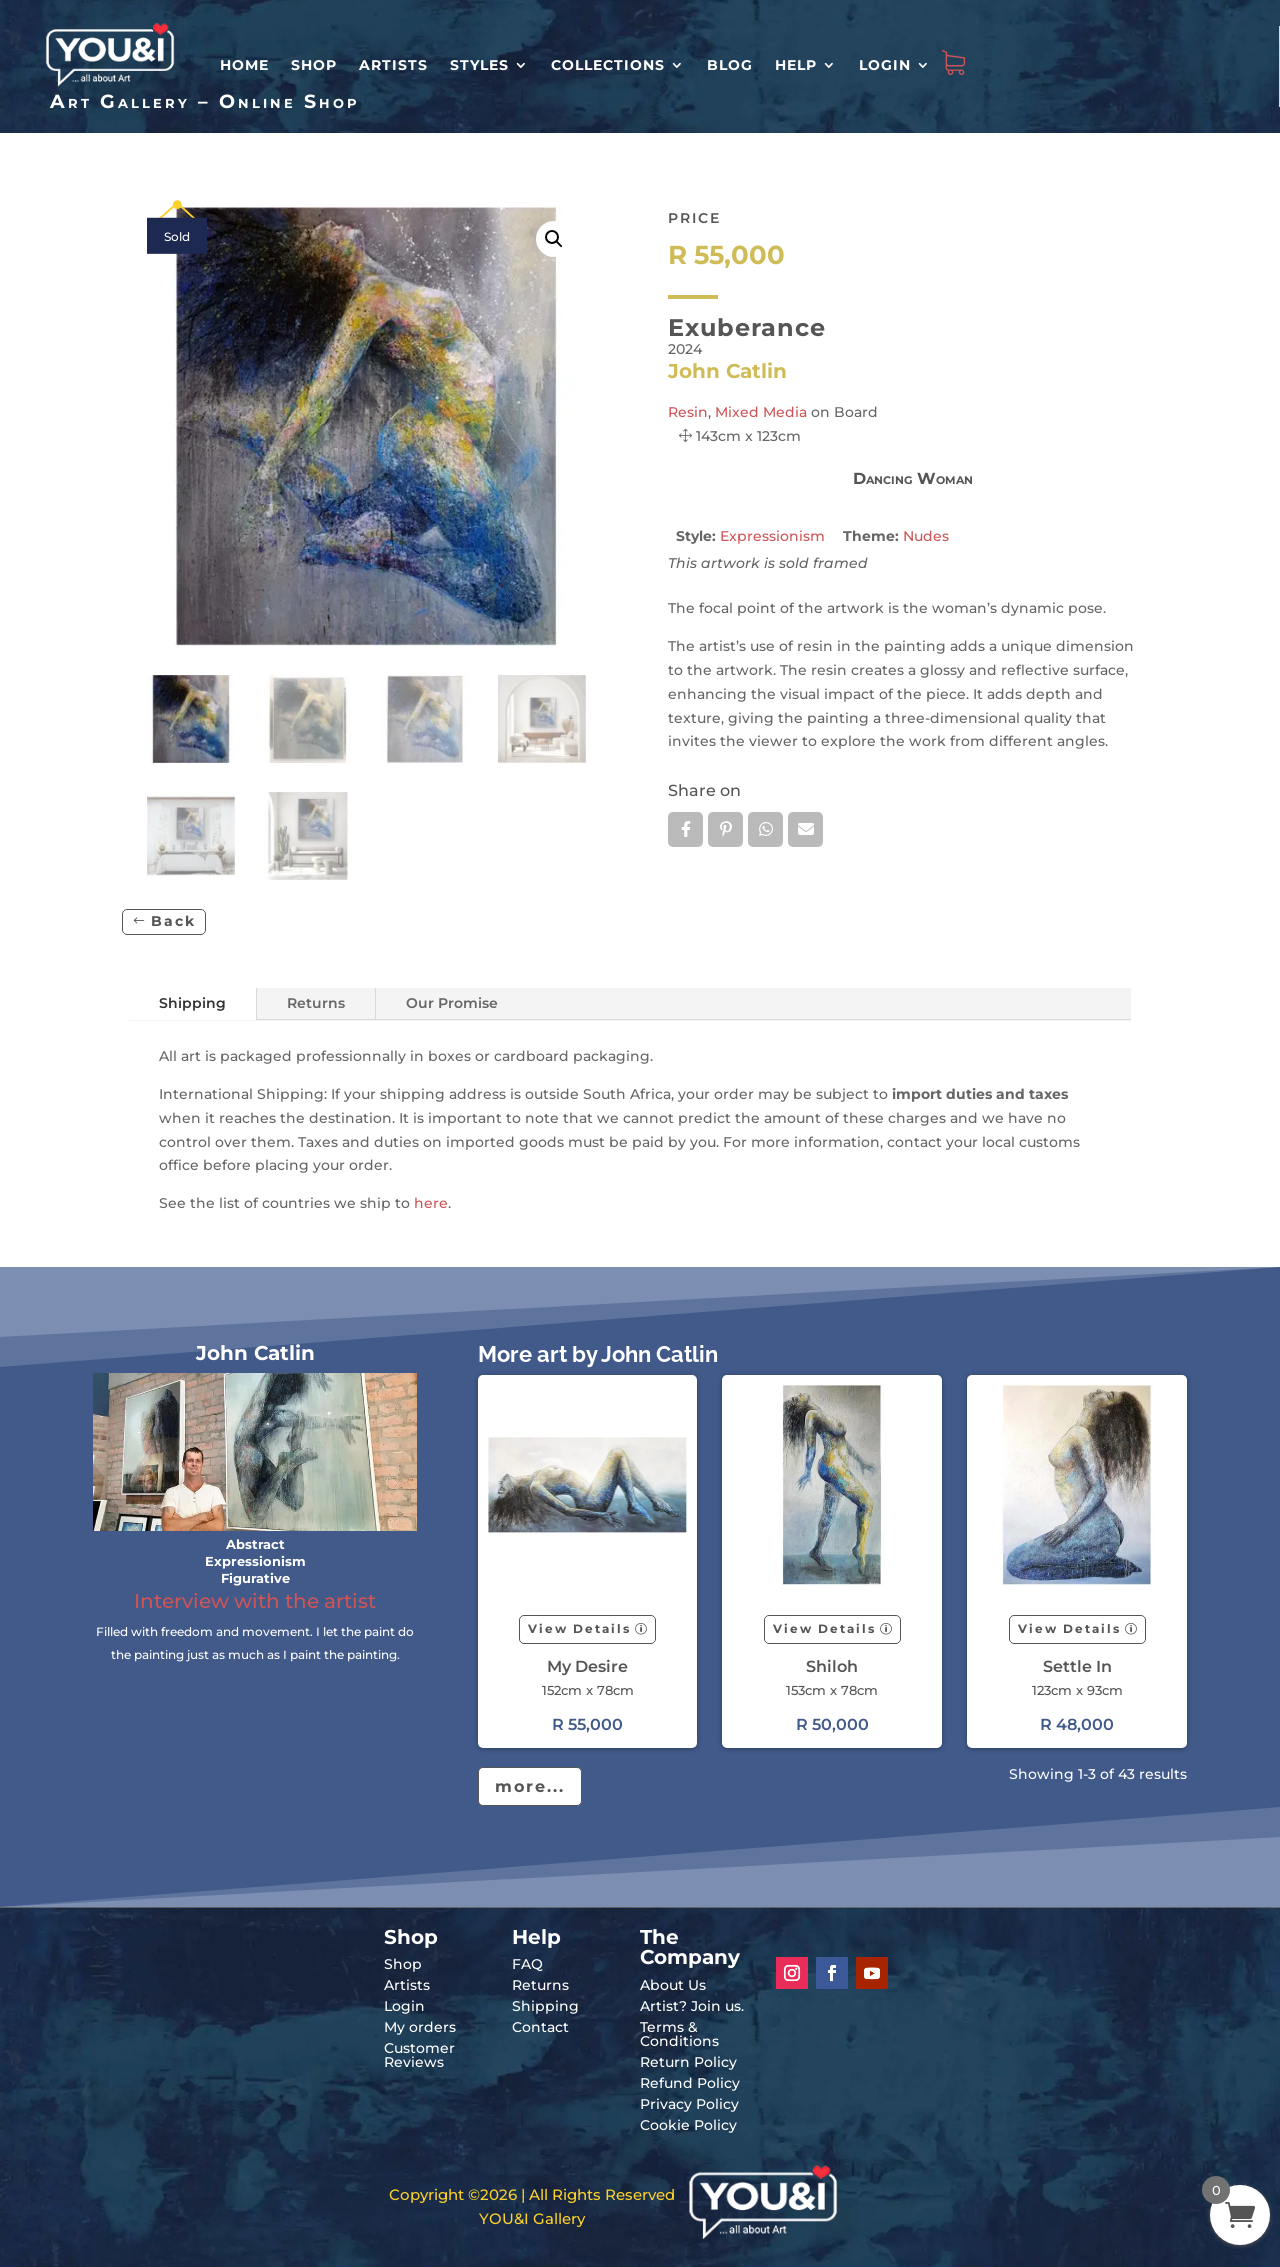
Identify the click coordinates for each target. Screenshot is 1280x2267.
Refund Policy (690, 2083)
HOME (244, 65)
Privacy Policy (689, 2104)
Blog (730, 65)
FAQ (527, 1964)
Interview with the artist (255, 1601)
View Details (579, 1628)
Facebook (685, 829)
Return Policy (688, 2062)
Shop (314, 65)
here (431, 1203)
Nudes (926, 536)
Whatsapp (765, 829)
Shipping (192, 1003)
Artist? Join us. (692, 2006)
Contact (540, 2027)
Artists (393, 65)
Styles (479, 65)
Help (796, 65)
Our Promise (452, 1003)
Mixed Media (761, 412)
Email (805, 829)
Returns (316, 1003)
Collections (608, 65)
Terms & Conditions (679, 2034)
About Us (673, 1985)
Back (173, 921)
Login (885, 65)
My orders (420, 2027)
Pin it (725, 829)
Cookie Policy (688, 2125)
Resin (688, 412)
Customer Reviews (419, 2055)
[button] (554, 239)
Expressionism (772, 536)
